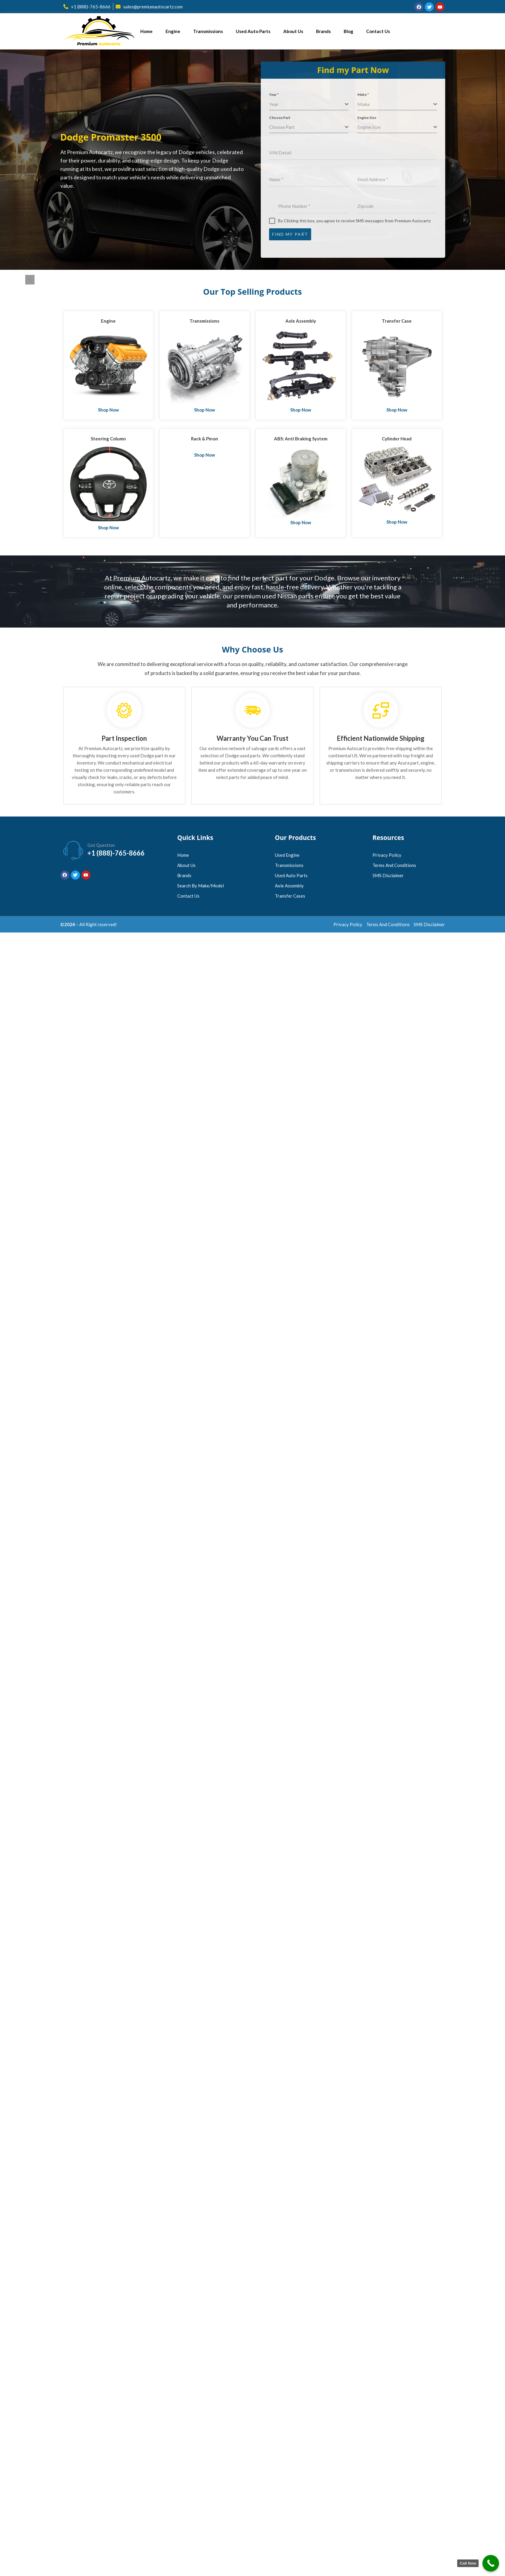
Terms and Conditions (394, 865)
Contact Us (378, 31)
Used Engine (287, 855)
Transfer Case (397, 321)
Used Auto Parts (253, 31)
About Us (293, 31)
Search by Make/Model (200, 885)
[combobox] (313, 104)
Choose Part (284, 117)
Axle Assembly (300, 321)
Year (279, 94)
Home (146, 31)
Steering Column (108, 438)
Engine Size (371, 117)
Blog (348, 31)
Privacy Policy (387, 855)
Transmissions (208, 31)
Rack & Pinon (204, 438)
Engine (173, 31)
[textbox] (312, 104)
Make (368, 94)
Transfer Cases (290, 896)
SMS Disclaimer (388, 875)
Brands (323, 31)
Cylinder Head (397, 438)
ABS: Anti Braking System (300, 438)
